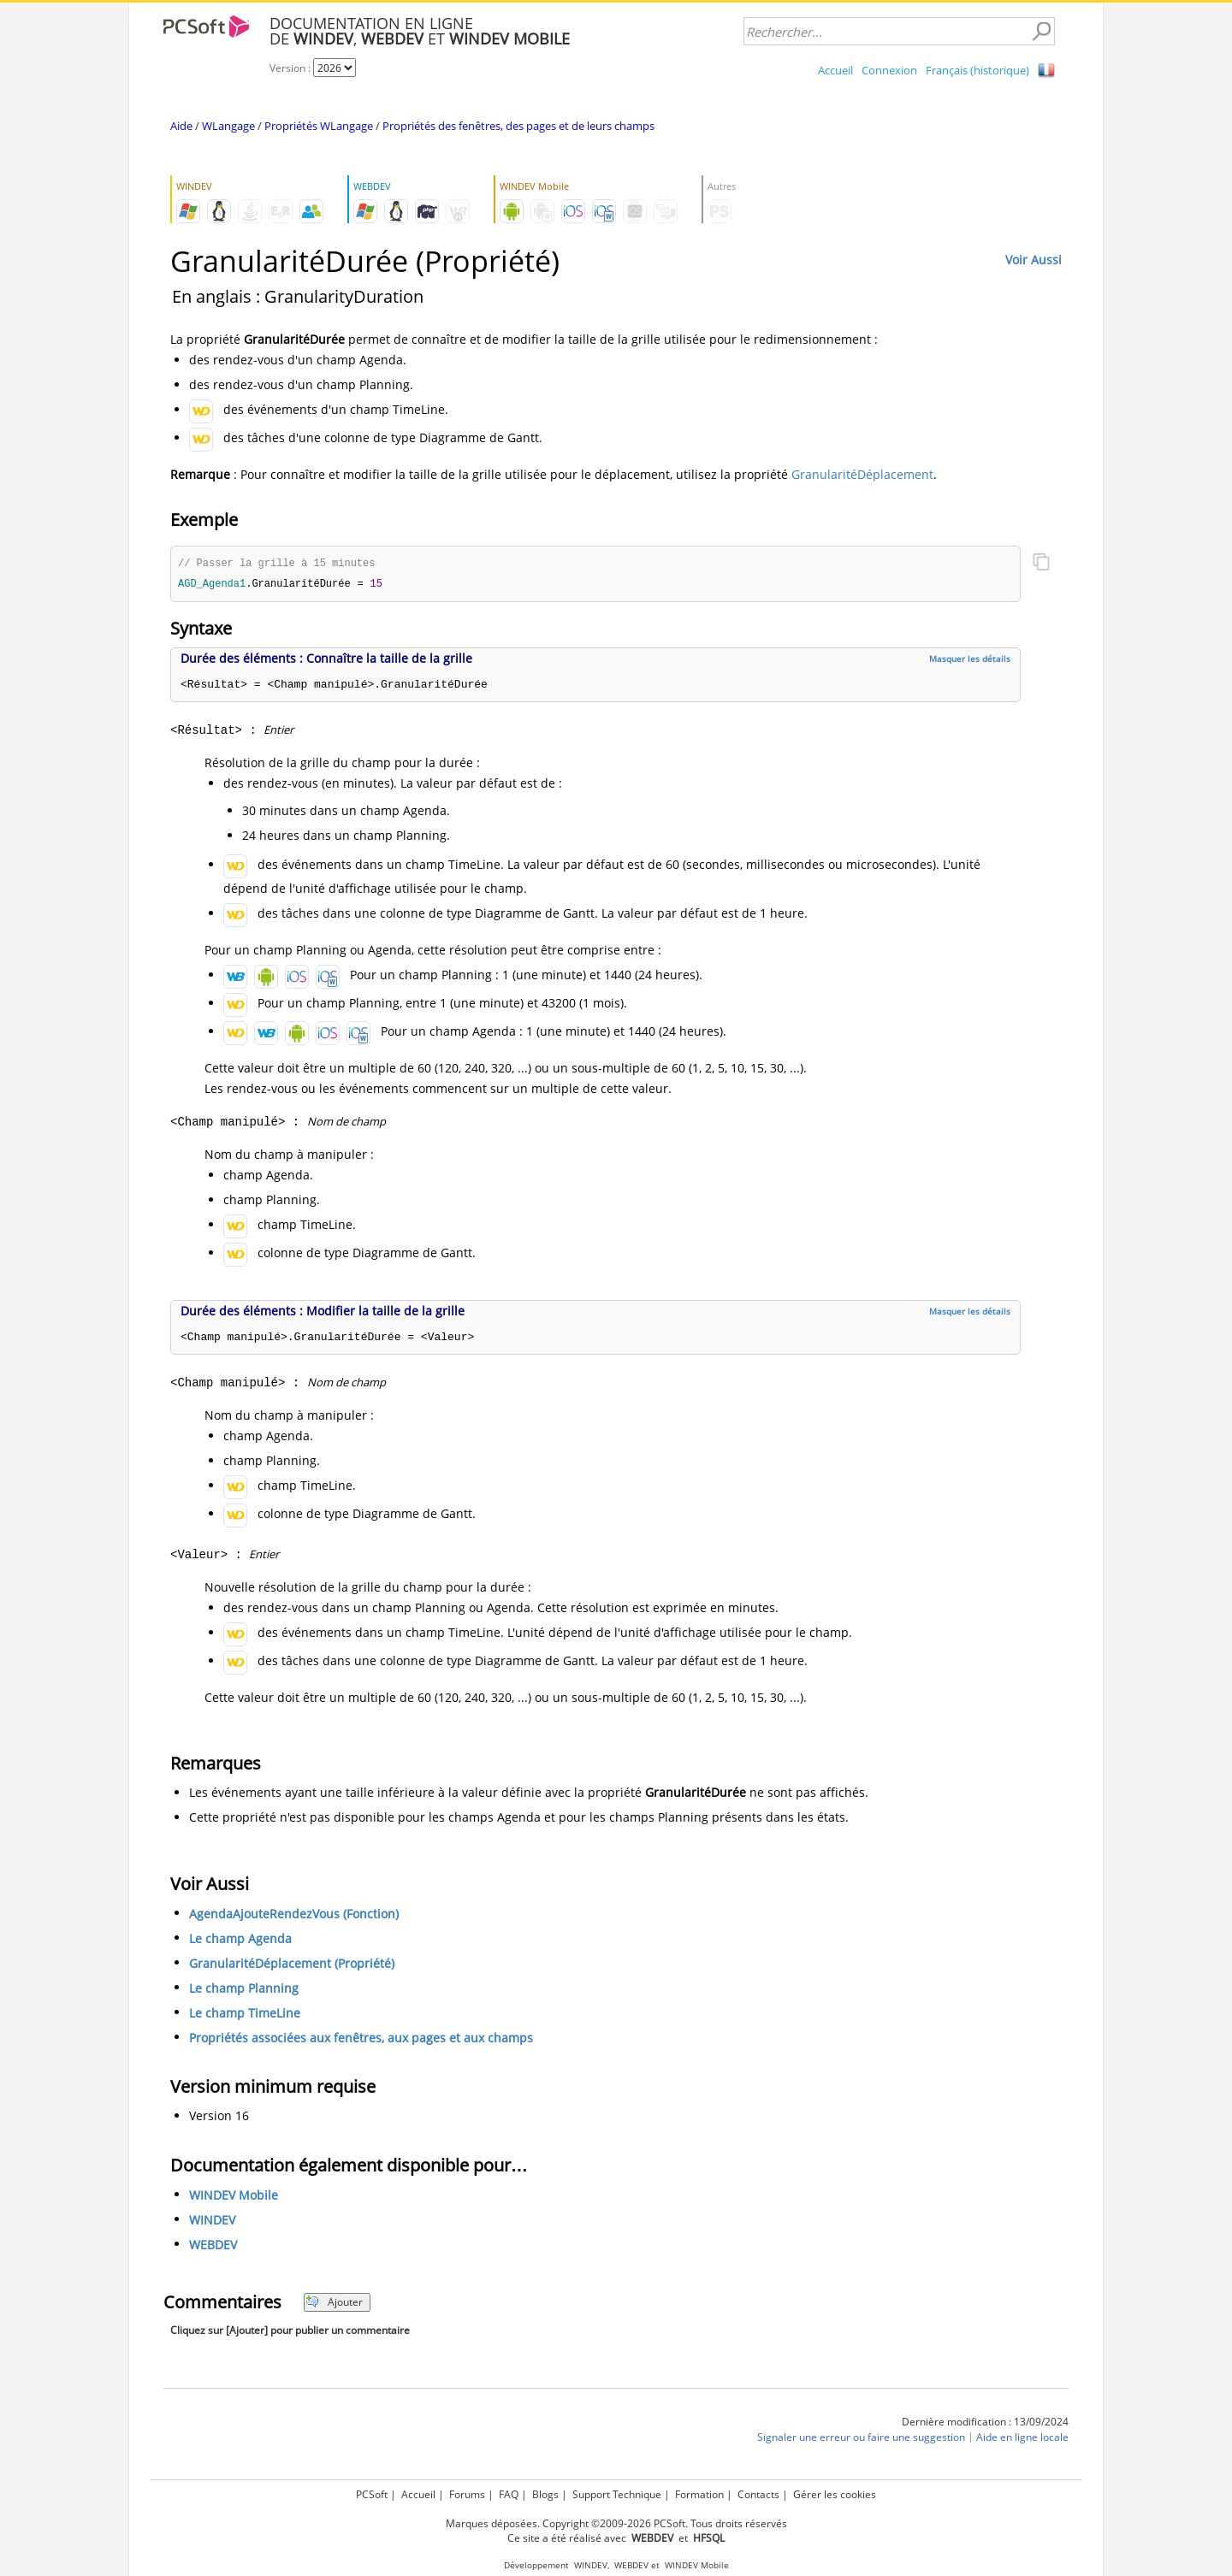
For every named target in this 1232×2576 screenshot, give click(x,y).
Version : (291, 68)
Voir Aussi (1033, 259)
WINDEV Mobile (233, 2197)
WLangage (228, 125)
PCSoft (372, 2494)
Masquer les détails (969, 660)
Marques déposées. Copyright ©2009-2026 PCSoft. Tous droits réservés (616, 2523)
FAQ (508, 2494)
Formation (699, 2494)
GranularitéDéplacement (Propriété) (291, 1965)
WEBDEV (213, 2246)
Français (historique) (977, 70)
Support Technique (616, 2494)
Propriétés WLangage (318, 125)
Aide (181, 125)
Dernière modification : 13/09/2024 (985, 2423)
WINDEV (212, 2221)
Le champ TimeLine (244, 2014)
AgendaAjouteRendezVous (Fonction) (294, 1915)
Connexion (889, 70)
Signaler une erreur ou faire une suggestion (861, 2438)
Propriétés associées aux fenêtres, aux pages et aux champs (361, 2039)
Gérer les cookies (834, 2494)
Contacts (758, 2494)
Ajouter (334, 2303)
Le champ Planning (244, 1990)
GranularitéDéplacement (862, 474)
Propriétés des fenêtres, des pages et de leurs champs (518, 125)
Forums (467, 2494)
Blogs (545, 2494)
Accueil (835, 70)
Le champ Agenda (240, 1940)
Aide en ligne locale (1022, 2438)
